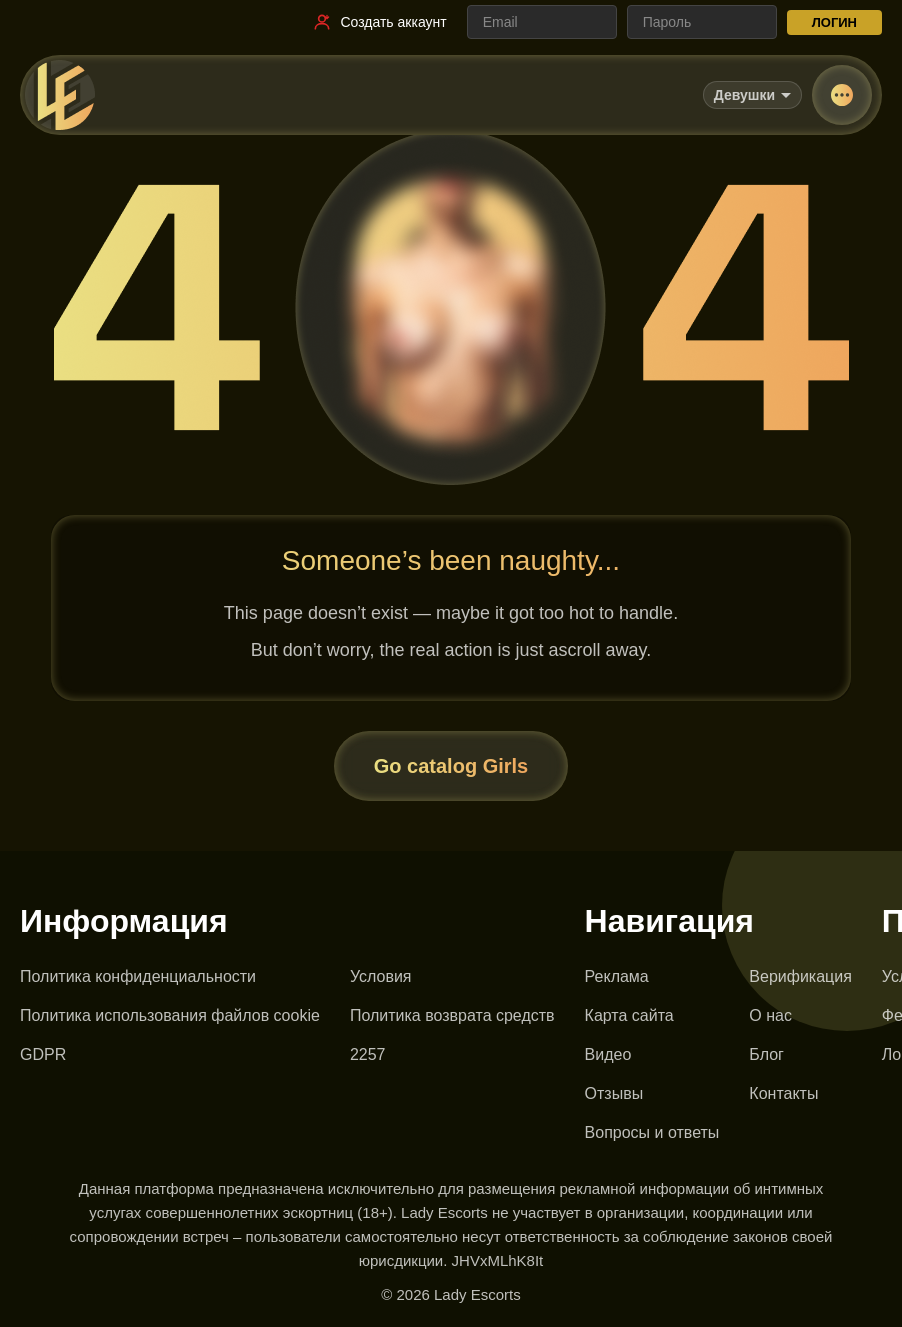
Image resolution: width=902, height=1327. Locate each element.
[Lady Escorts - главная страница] (60, 95)
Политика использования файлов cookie (170, 1015)
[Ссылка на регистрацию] (379, 22)
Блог (766, 1054)
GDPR (43, 1054)
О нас (770, 1015)
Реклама (617, 976)
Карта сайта (629, 1015)
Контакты (783, 1093)
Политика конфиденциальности (138, 976)
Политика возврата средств (452, 1015)
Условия (381, 976)
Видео (608, 1054)
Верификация (800, 976)
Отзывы (614, 1093)
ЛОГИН (834, 22)
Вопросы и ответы (652, 1132)
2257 (368, 1054)
